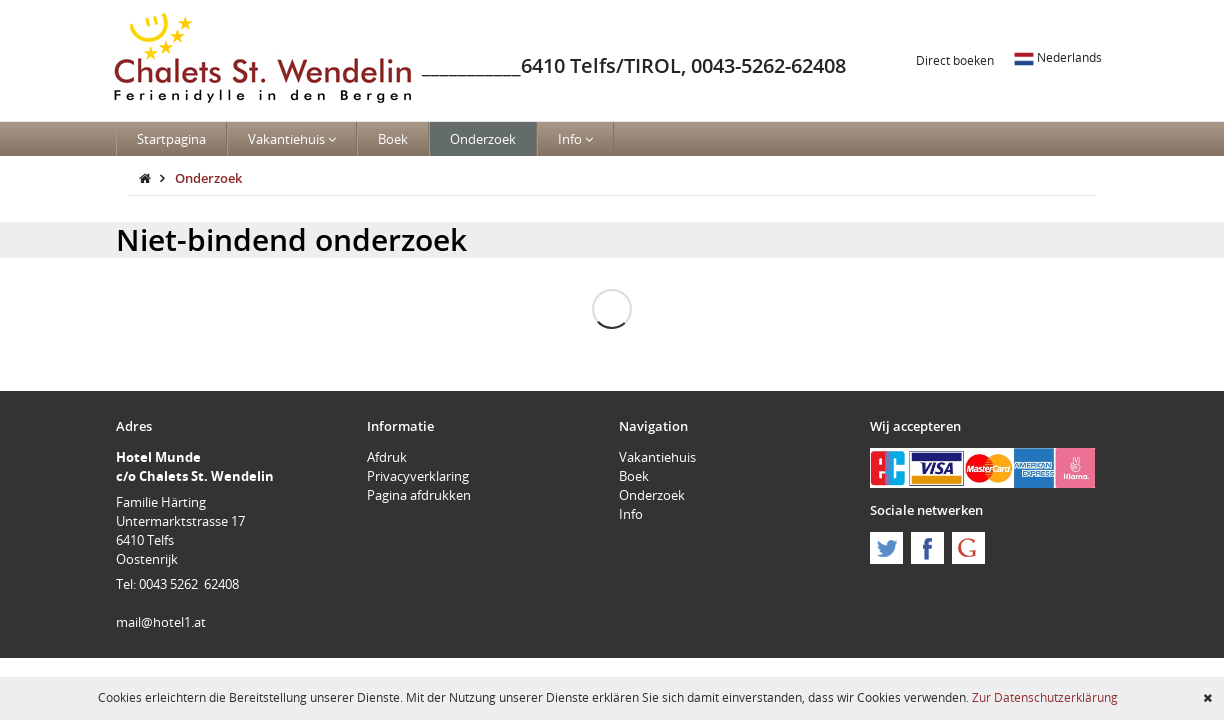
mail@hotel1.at (161, 622)
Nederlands (1058, 57)
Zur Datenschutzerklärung (1045, 697)
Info (575, 139)
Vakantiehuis (292, 139)
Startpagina (171, 139)
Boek (393, 139)
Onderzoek (483, 139)
